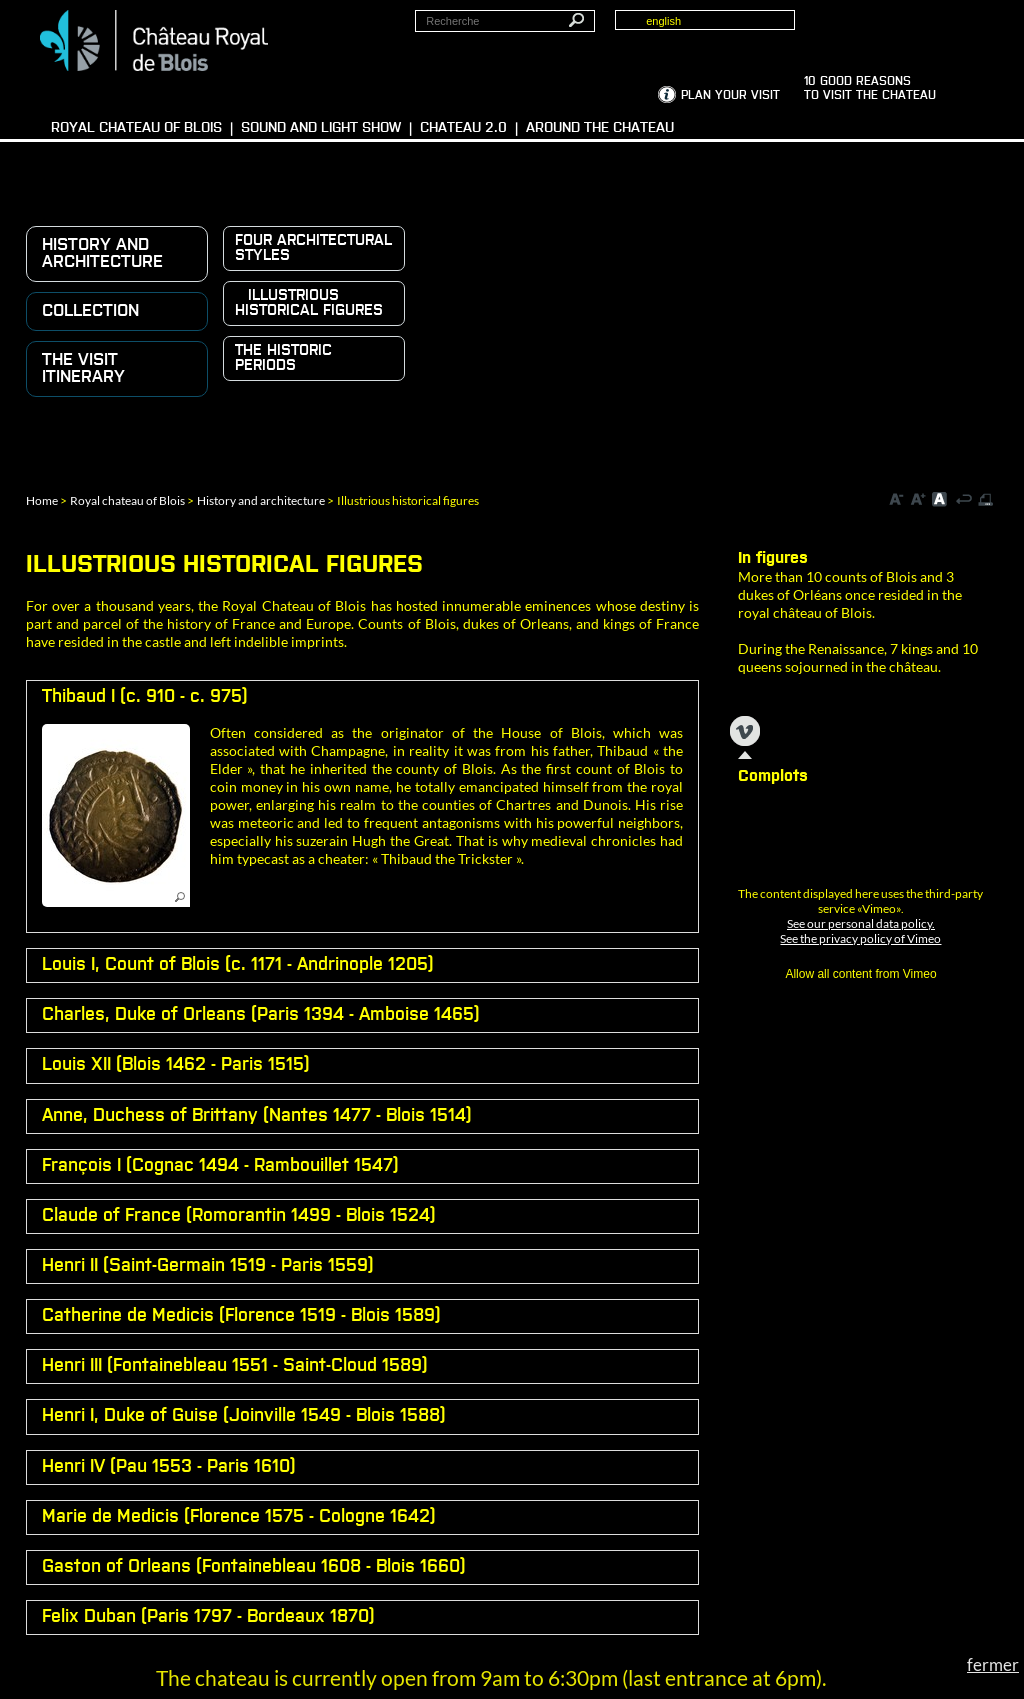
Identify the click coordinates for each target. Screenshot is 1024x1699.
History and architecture (261, 500)
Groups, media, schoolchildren (897, 31)
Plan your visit (730, 96)
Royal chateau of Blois (127, 500)
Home (42, 500)
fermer (993, 1664)
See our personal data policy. (861, 923)
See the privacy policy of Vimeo (860, 938)
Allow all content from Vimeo (860, 974)
